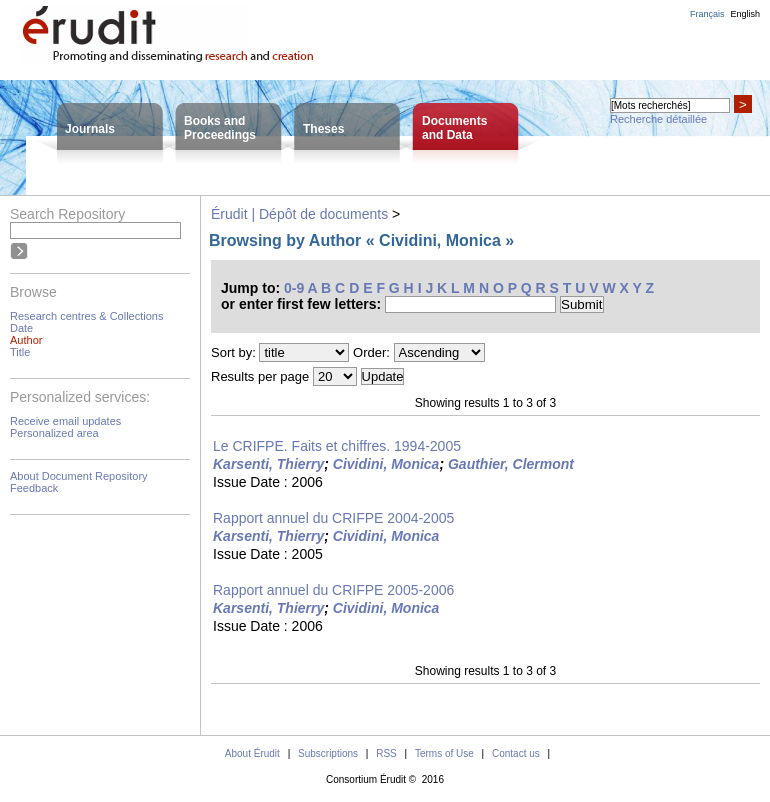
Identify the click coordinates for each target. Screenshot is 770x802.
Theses (323, 129)
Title (20, 352)
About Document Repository (79, 476)
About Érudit (252, 753)
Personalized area (54, 433)
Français (707, 14)
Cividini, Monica (386, 464)
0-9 (294, 288)
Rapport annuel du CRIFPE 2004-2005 (333, 518)
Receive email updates (65, 421)
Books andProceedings (220, 128)
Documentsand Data (454, 128)
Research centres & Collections (86, 316)
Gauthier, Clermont (511, 464)
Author (26, 340)
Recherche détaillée (658, 119)
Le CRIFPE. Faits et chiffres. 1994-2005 (337, 446)
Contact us (516, 753)
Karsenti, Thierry (268, 464)
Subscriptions (328, 753)
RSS (386, 753)
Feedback (34, 488)
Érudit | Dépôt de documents (299, 214)
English (745, 14)
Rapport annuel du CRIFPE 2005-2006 (333, 590)
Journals (90, 129)
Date (21, 328)
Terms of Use (444, 753)
